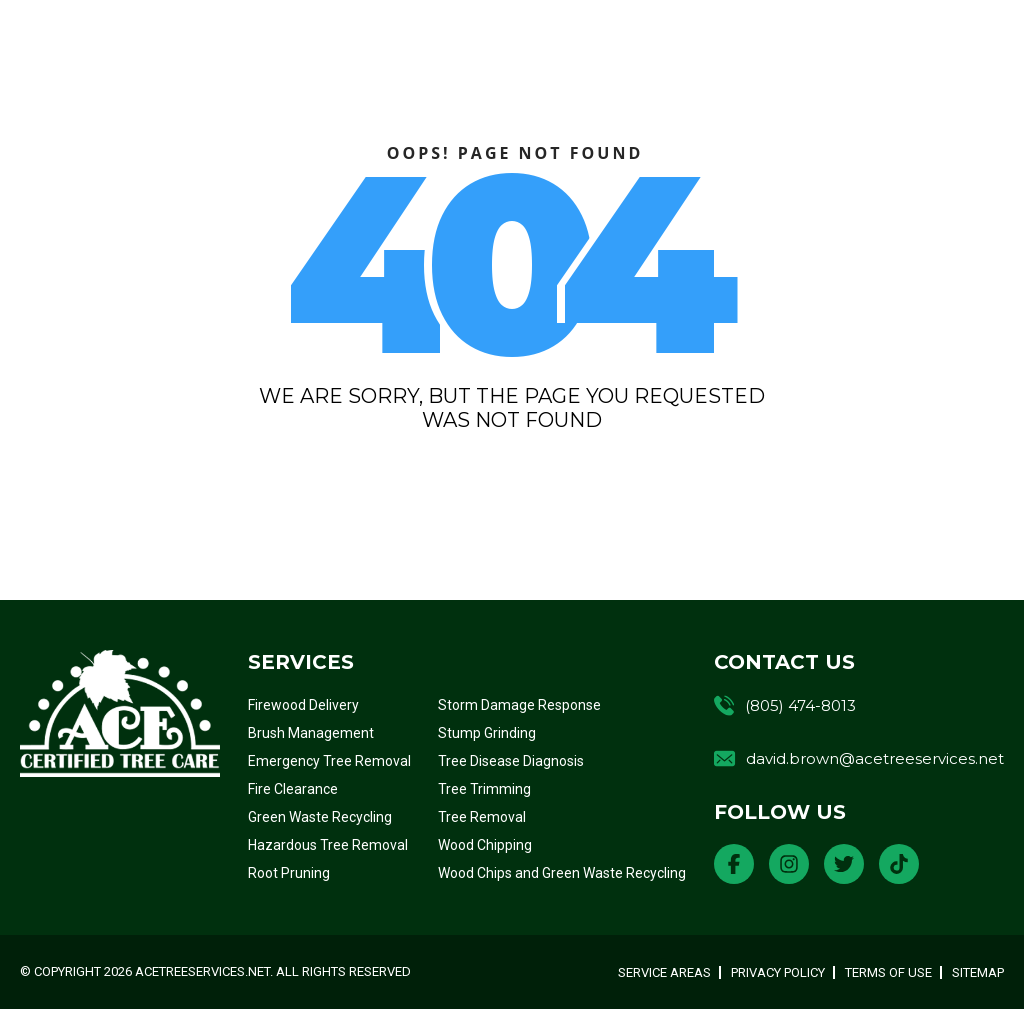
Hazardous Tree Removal (328, 845)
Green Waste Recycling (320, 817)
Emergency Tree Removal (329, 761)
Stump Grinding (487, 733)
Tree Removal (482, 817)
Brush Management (311, 733)
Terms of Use (888, 972)
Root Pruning (289, 873)
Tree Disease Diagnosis (511, 761)
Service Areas (664, 972)
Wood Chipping (485, 845)
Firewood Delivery (303, 705)
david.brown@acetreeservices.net (875, 758)
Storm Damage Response (519, 705)
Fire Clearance (293, 789)
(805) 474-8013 (800, 705)
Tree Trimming (484, 789)
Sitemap (978, 972)
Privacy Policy (778, 972)
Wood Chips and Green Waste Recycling (562, 873)
